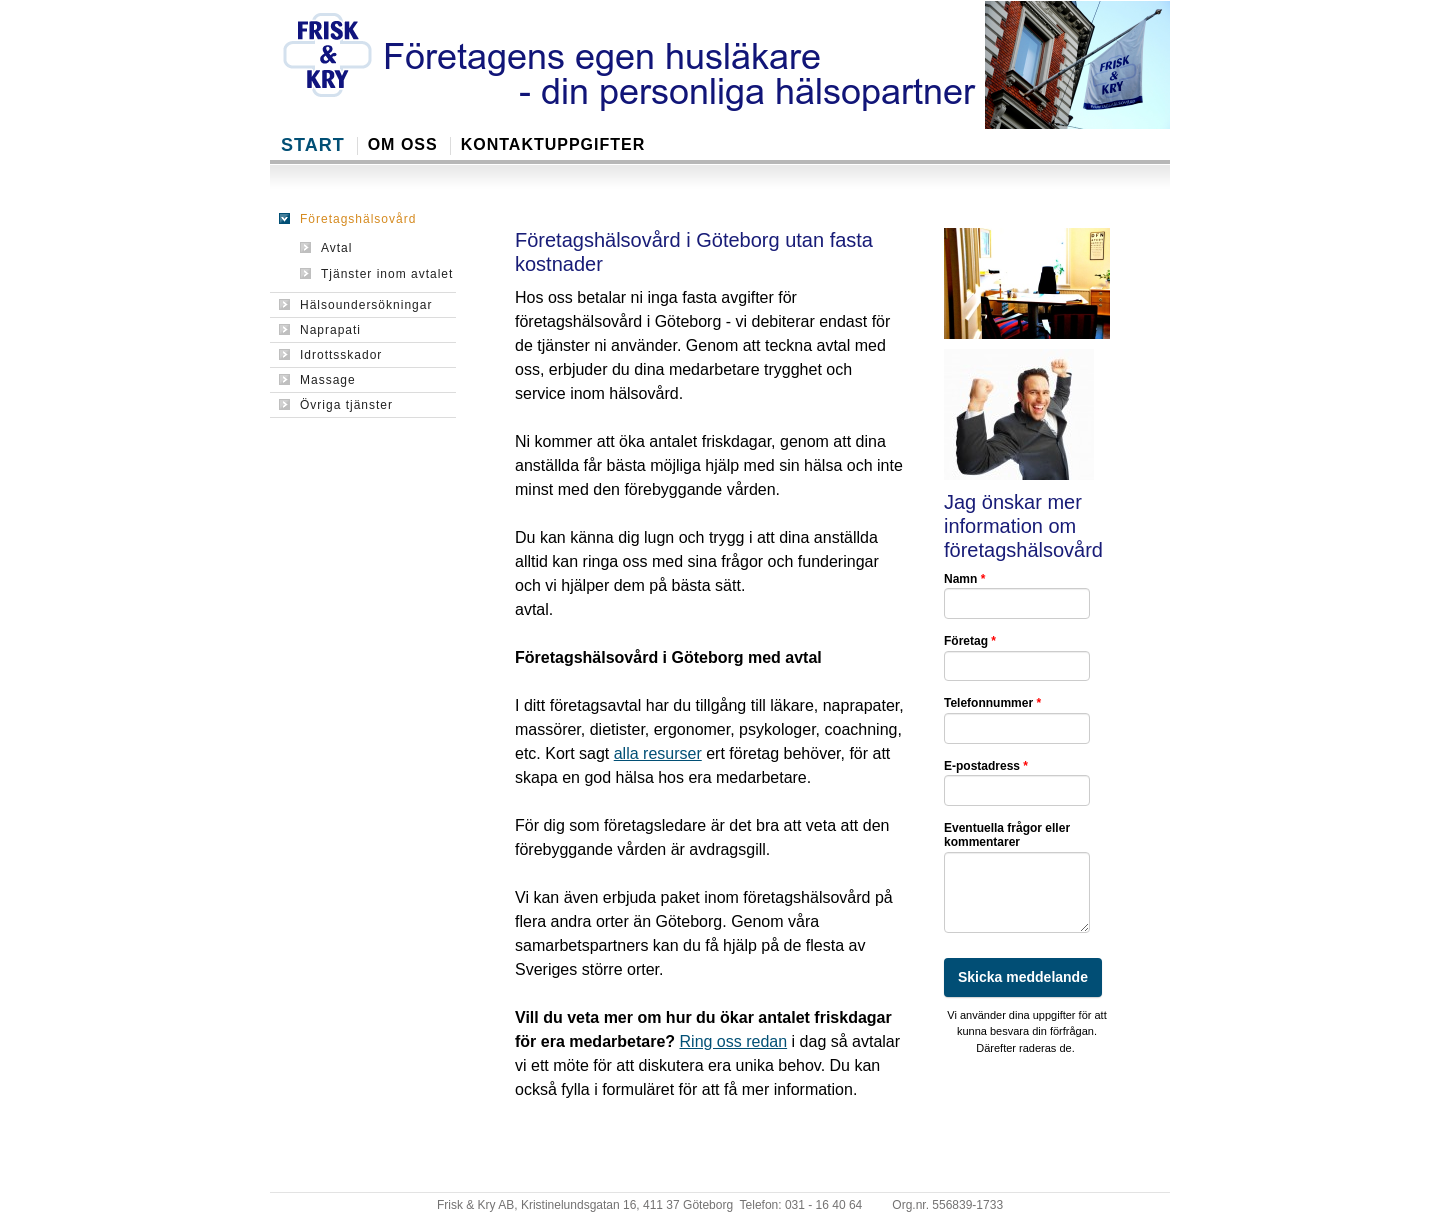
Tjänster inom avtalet (376, 274)
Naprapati (320, 330)
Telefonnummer (992, 703)
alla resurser (658, 753)
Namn (964, 579)
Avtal (326, 248)
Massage (317, 380)
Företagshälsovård (347, 219)
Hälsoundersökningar (355, 305)
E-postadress (986, 766)
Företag (970, 641)
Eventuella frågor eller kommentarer (1007, 835)
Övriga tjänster (336, 405)
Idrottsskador (330, 355)
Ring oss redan (734, 1041)
